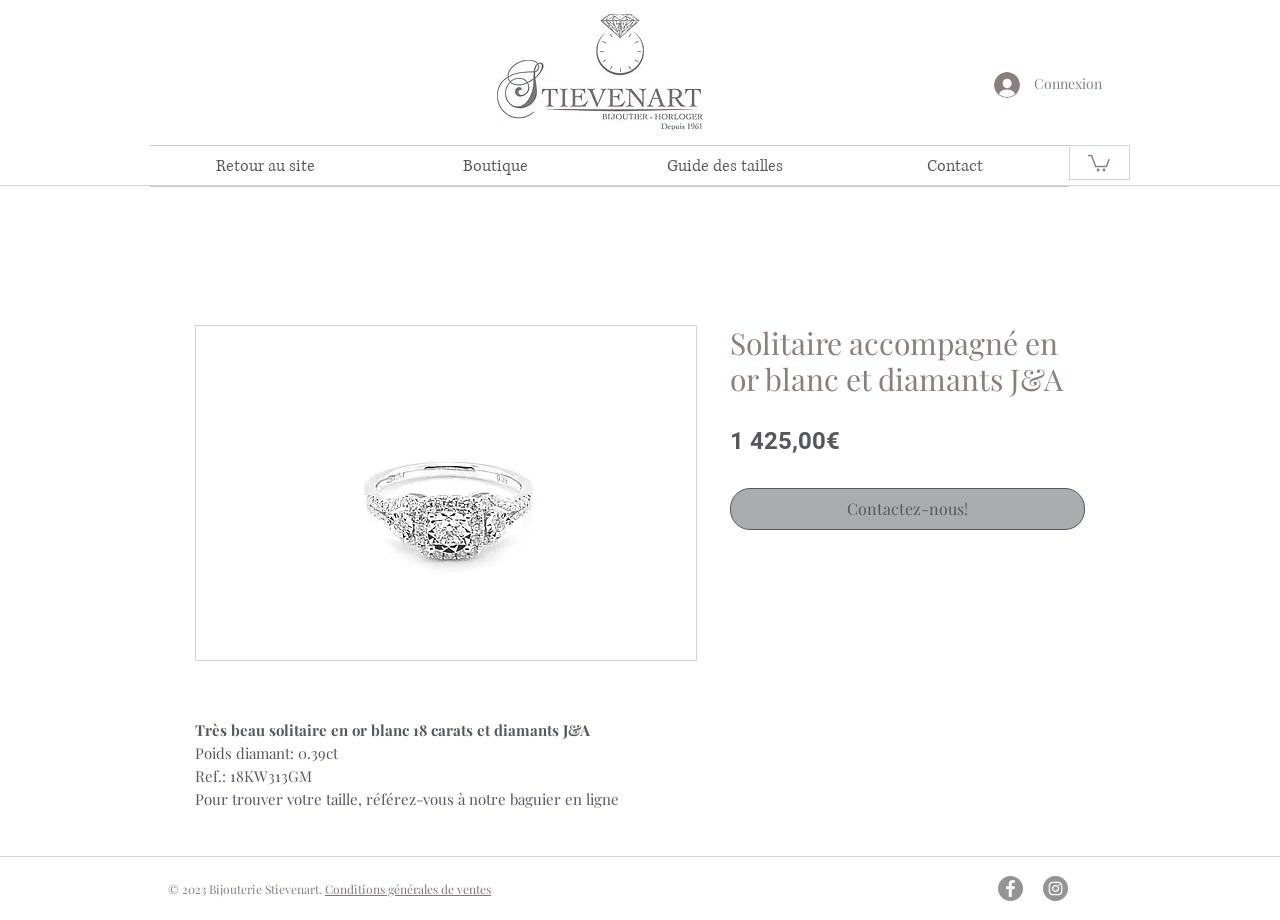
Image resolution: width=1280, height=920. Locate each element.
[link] (1099, 162)
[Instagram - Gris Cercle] (1055, 888)
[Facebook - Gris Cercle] (1010, 888)
